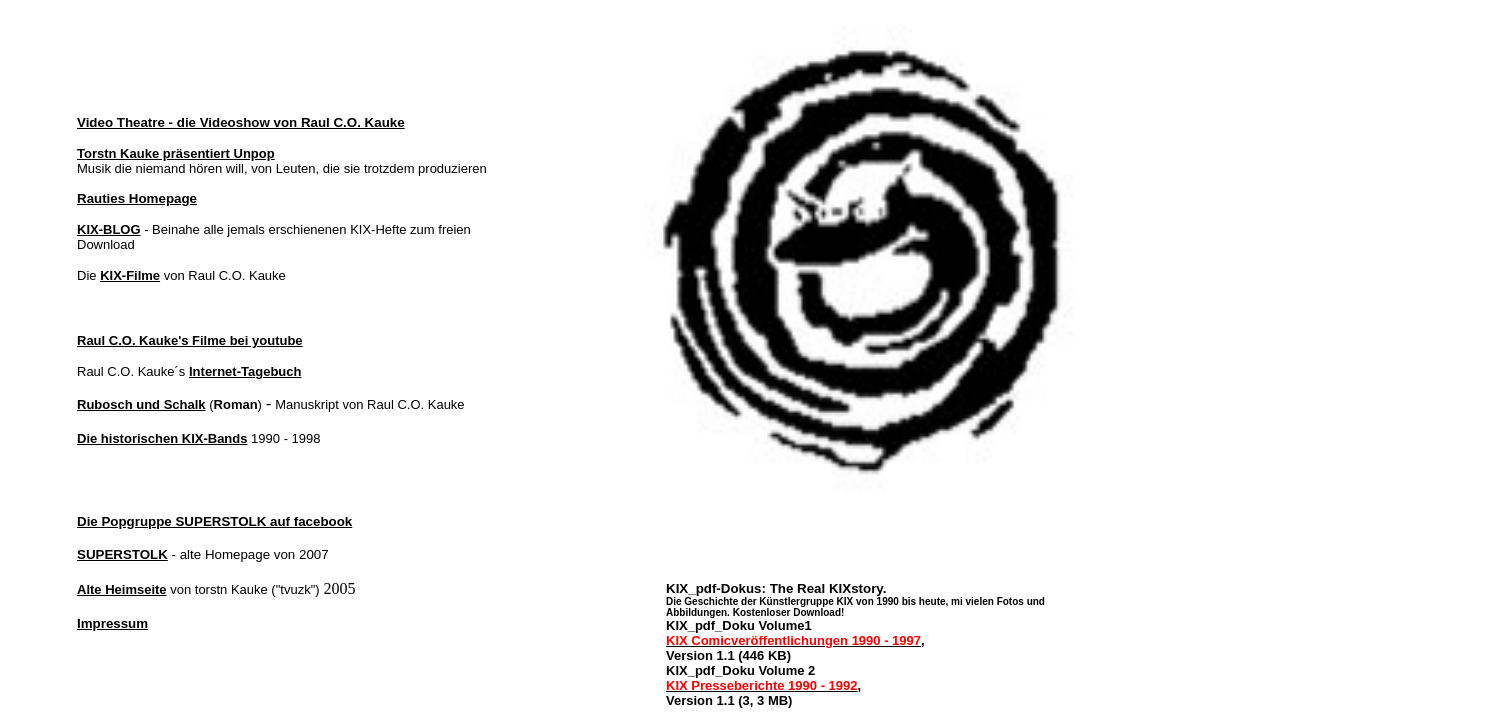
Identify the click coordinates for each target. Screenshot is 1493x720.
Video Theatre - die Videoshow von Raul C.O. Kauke (241, 122)
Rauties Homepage (137, 198)
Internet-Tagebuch (245, 371)
